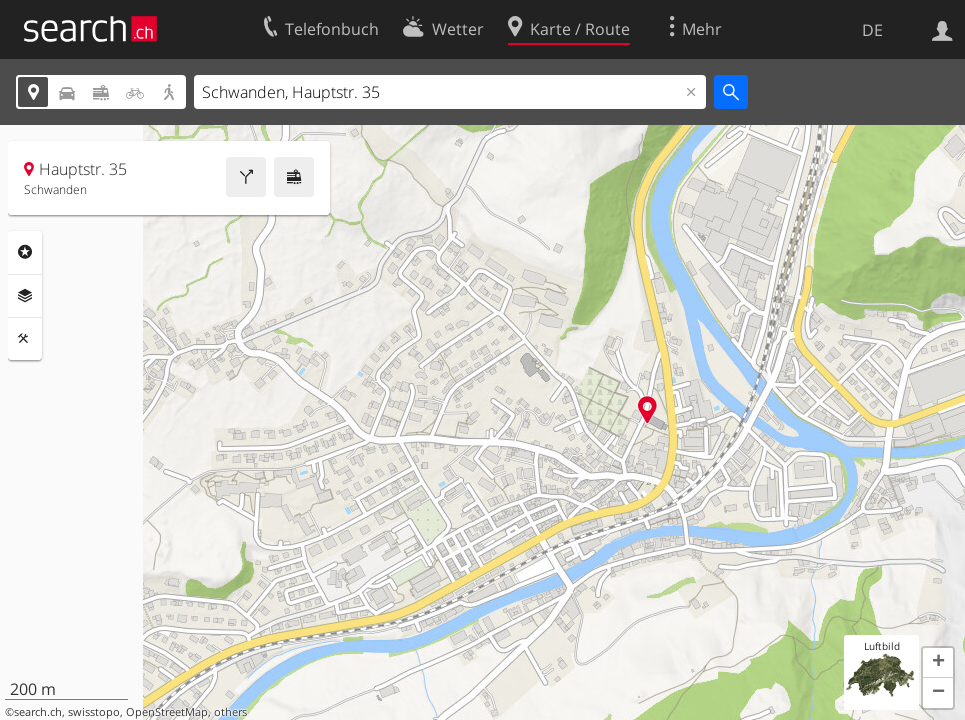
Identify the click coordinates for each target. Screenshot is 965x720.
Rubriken (25, 252)
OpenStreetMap (167, 712)
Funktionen (25, 339)
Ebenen (25, 296)
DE (872, 30)
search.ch (38, 712)
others (230, 712)
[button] (938, 663)
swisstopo (94, 712)
